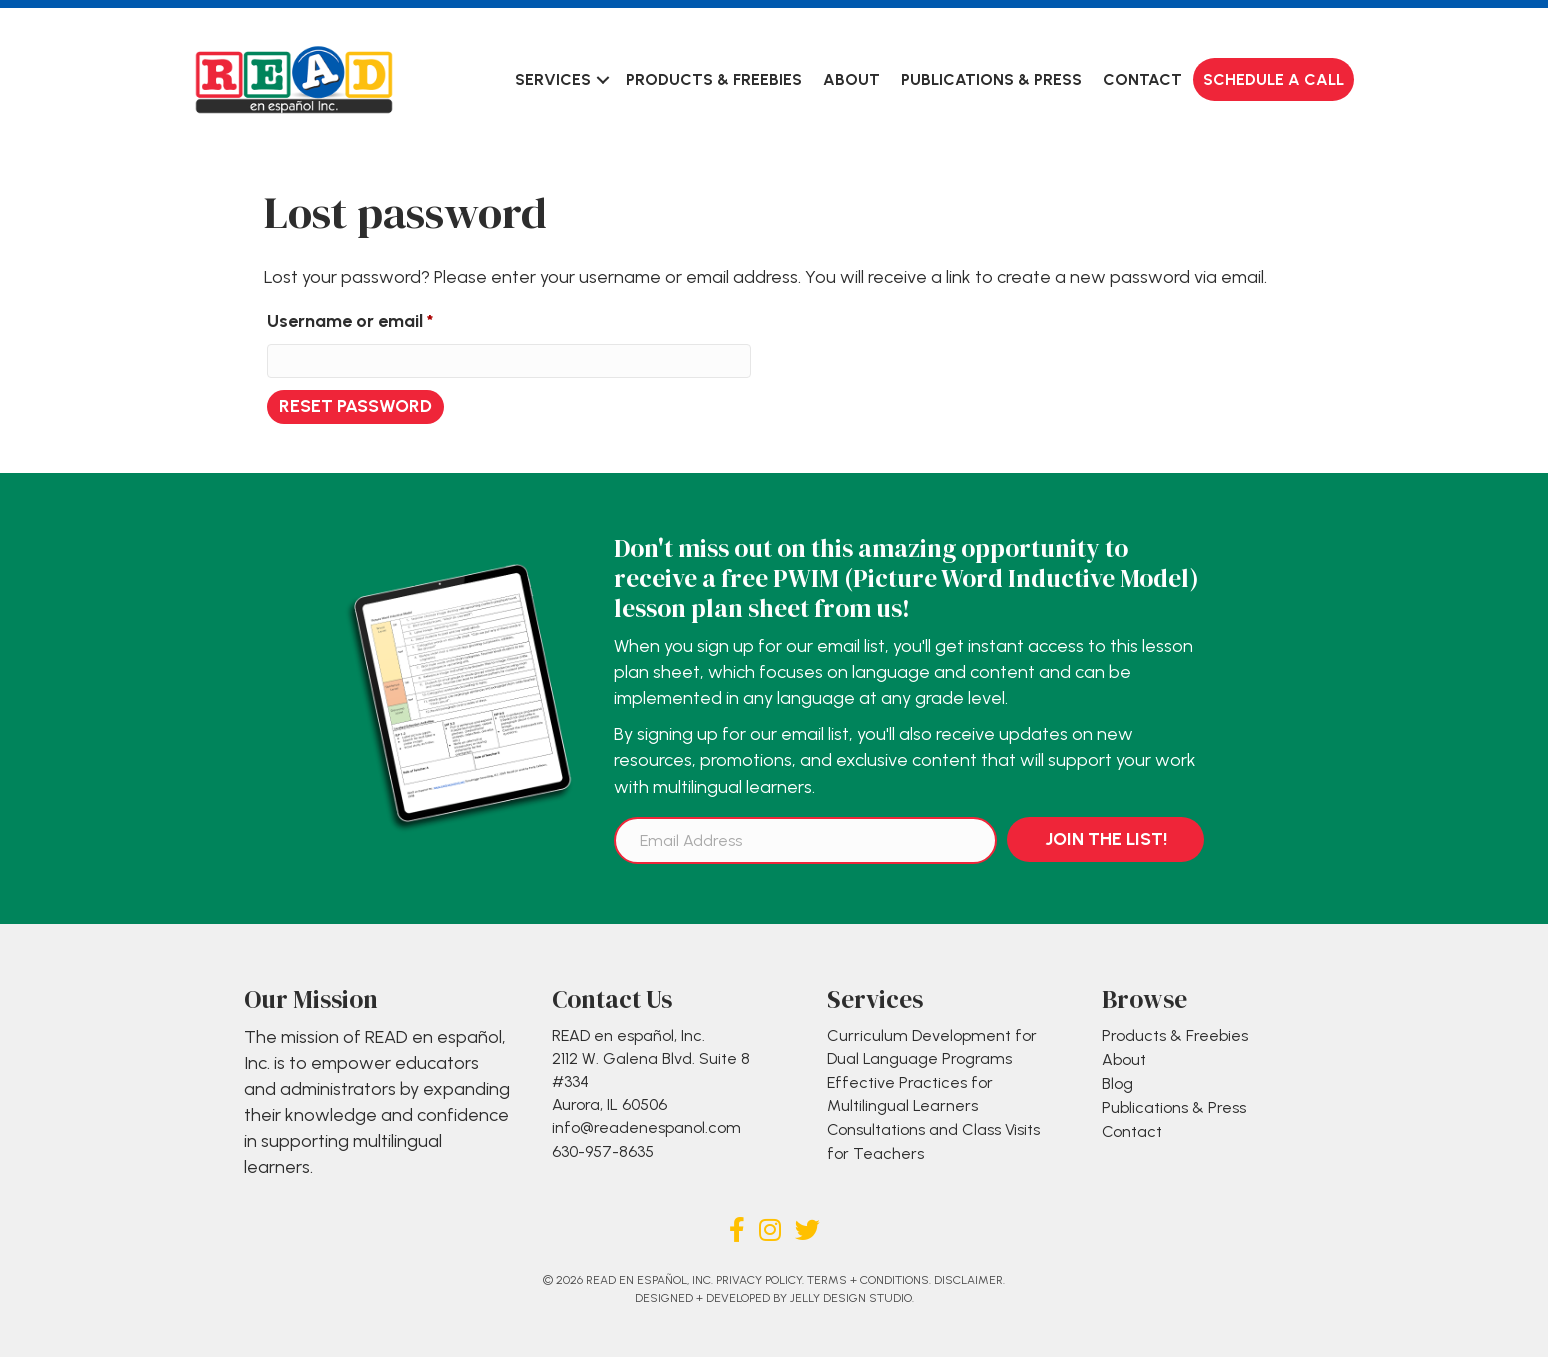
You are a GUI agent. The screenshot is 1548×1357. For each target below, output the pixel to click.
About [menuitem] (851, 79)
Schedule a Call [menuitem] (1273, 79)
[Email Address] (805, 840)
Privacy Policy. (760, 1280)
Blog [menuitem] (1117, 1083)
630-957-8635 (603, 1151)
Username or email (385, 317)
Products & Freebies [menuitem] (714, 79)
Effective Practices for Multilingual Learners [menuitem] (910, 1094)
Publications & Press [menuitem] (991, 79)
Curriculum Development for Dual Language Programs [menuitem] (932, 1047)
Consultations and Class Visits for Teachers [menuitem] (933, 1141)
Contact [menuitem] (1142, 79)
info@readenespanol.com (646, 1127)
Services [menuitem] (553, 79)
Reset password (355, 406)
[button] (603, 79)
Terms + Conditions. (869, 1280)
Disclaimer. (969, 1280)
